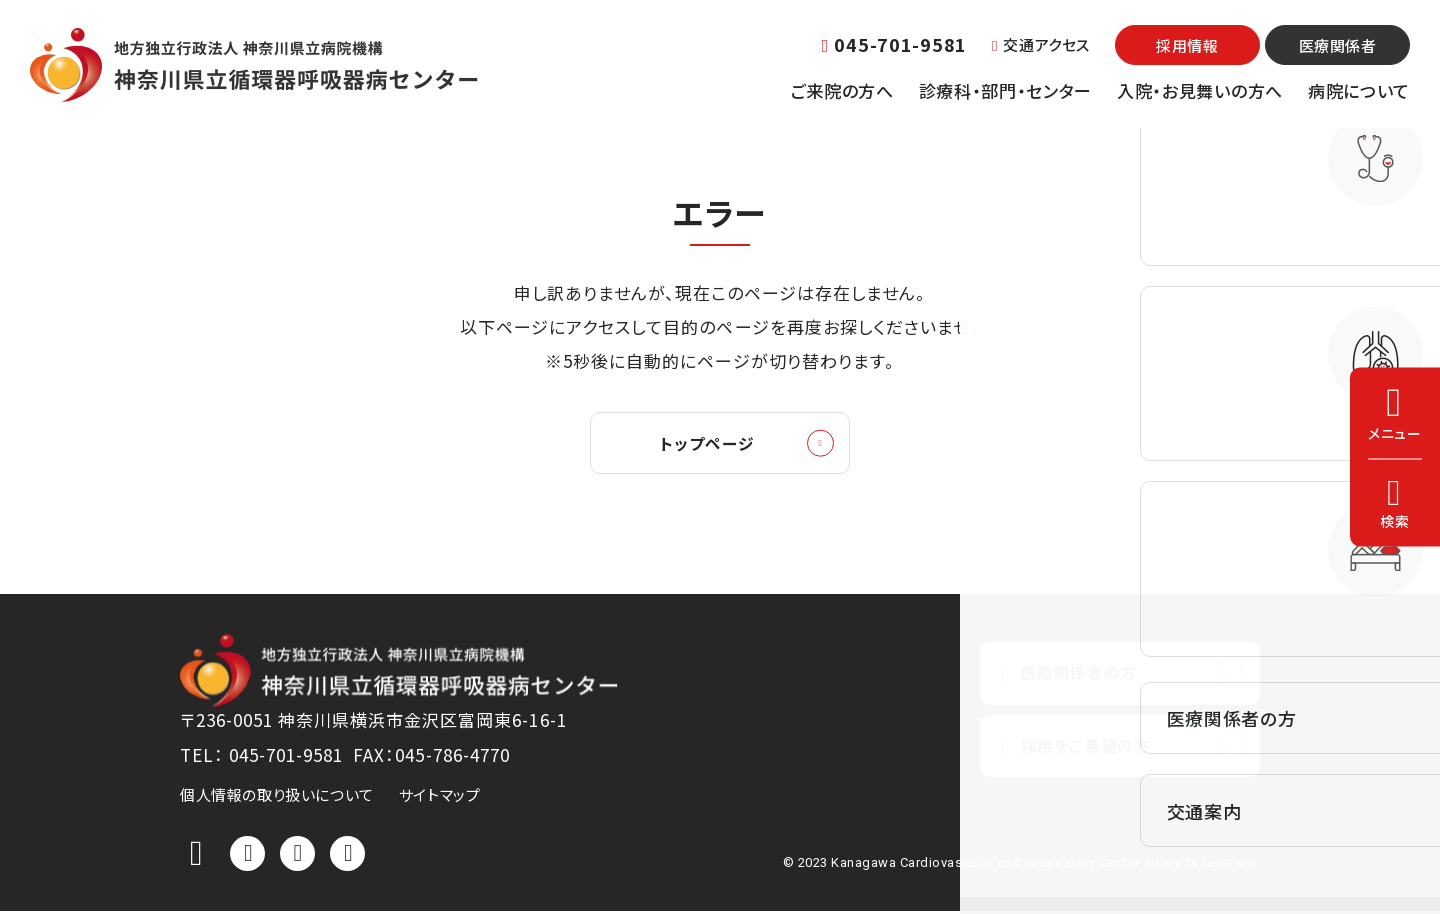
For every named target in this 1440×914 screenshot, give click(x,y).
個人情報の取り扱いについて (277, 797)
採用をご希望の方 (1081, 751)
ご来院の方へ (842, 90)
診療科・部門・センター (1005, 90)
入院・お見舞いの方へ (1200, 90)
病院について (1359, 90)
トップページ (707, 444)
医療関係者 (1338, 45)
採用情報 (1187, 45)
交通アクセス (1041, 44)
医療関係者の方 (1074, 676)
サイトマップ (440, 797)
